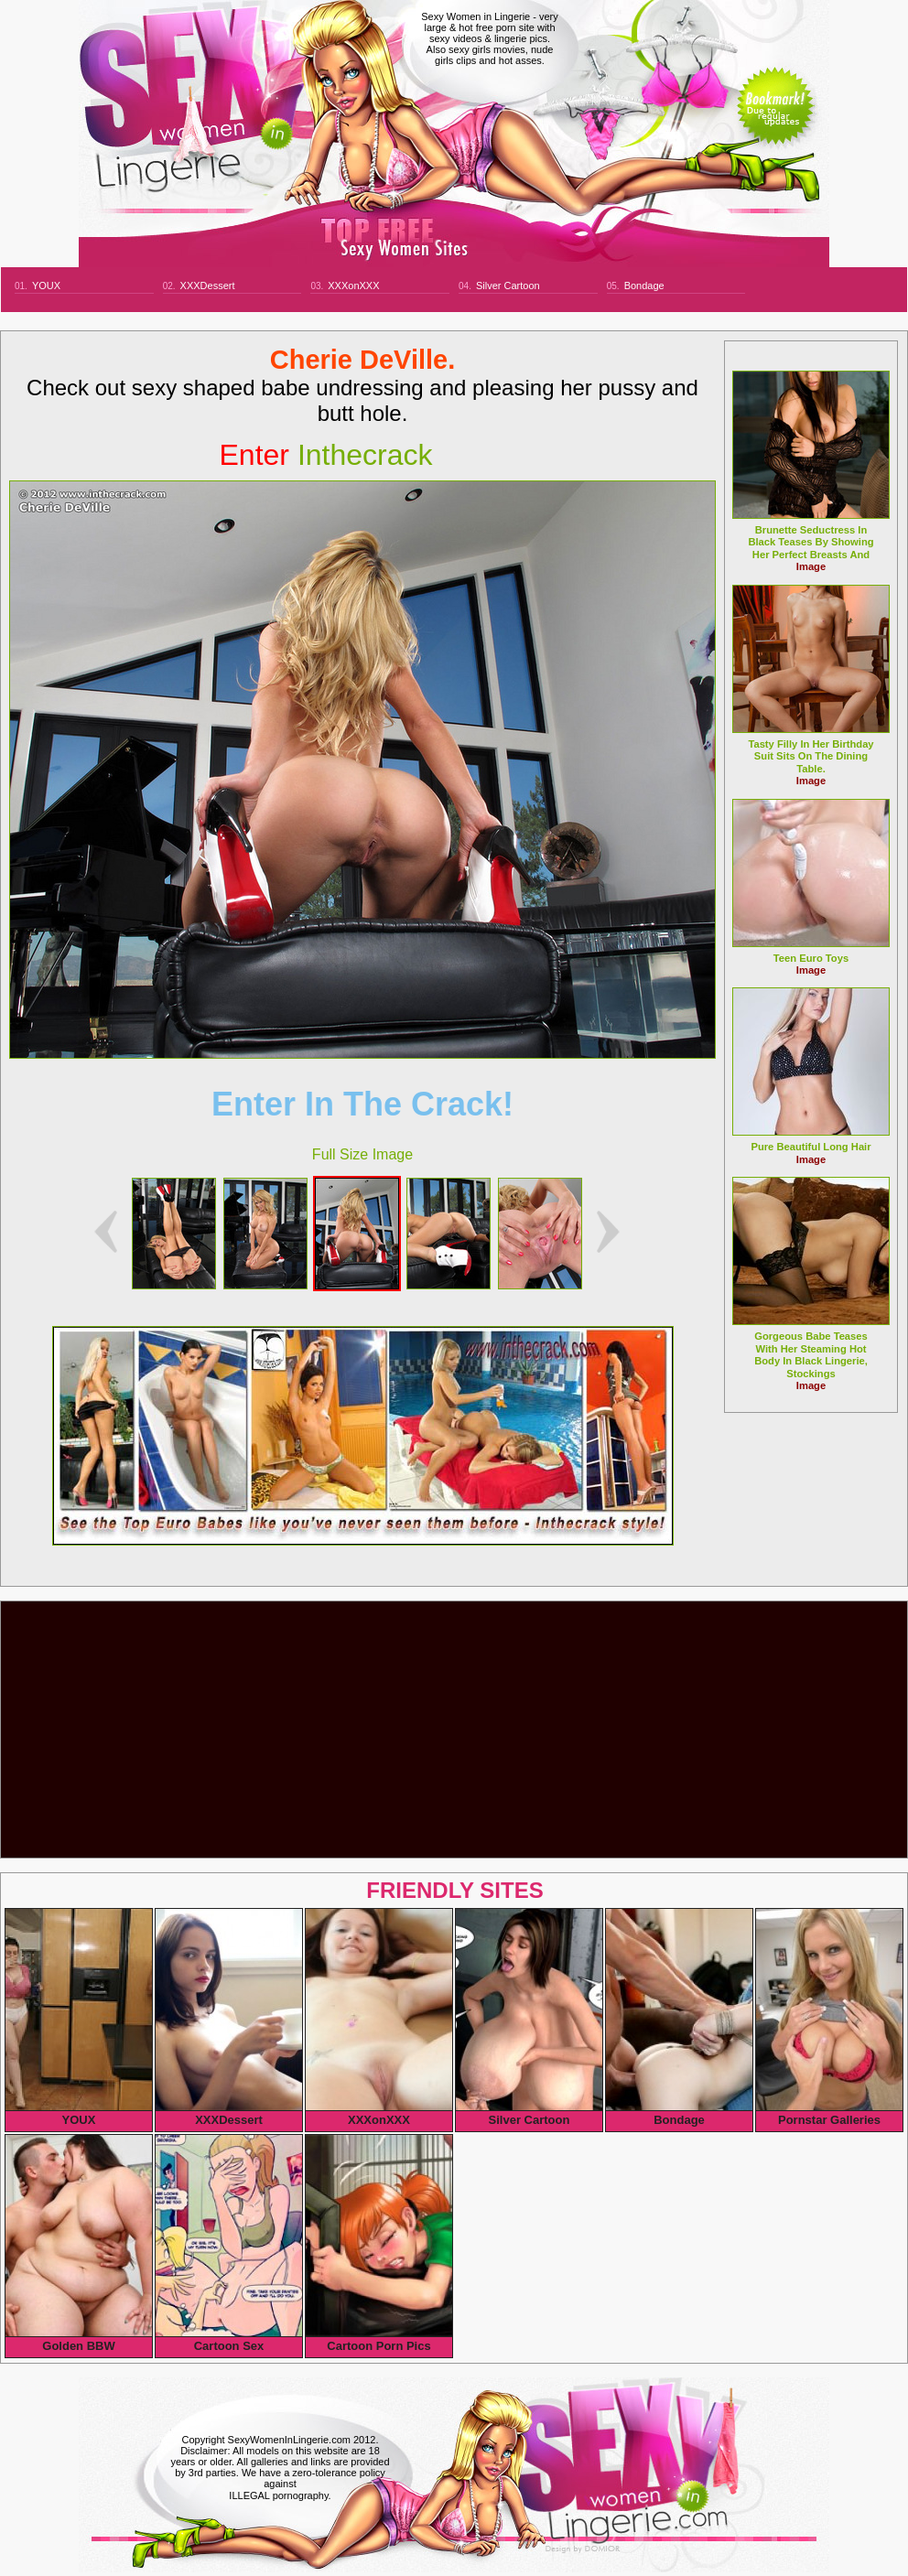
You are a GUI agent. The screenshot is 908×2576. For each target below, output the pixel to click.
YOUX (46, 285)
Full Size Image (362, 1154)
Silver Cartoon (508, 285)
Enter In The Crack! (362, 1104)
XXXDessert (207, 285)
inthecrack (326, 454)
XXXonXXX (353, 285)
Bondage (644, 285)
